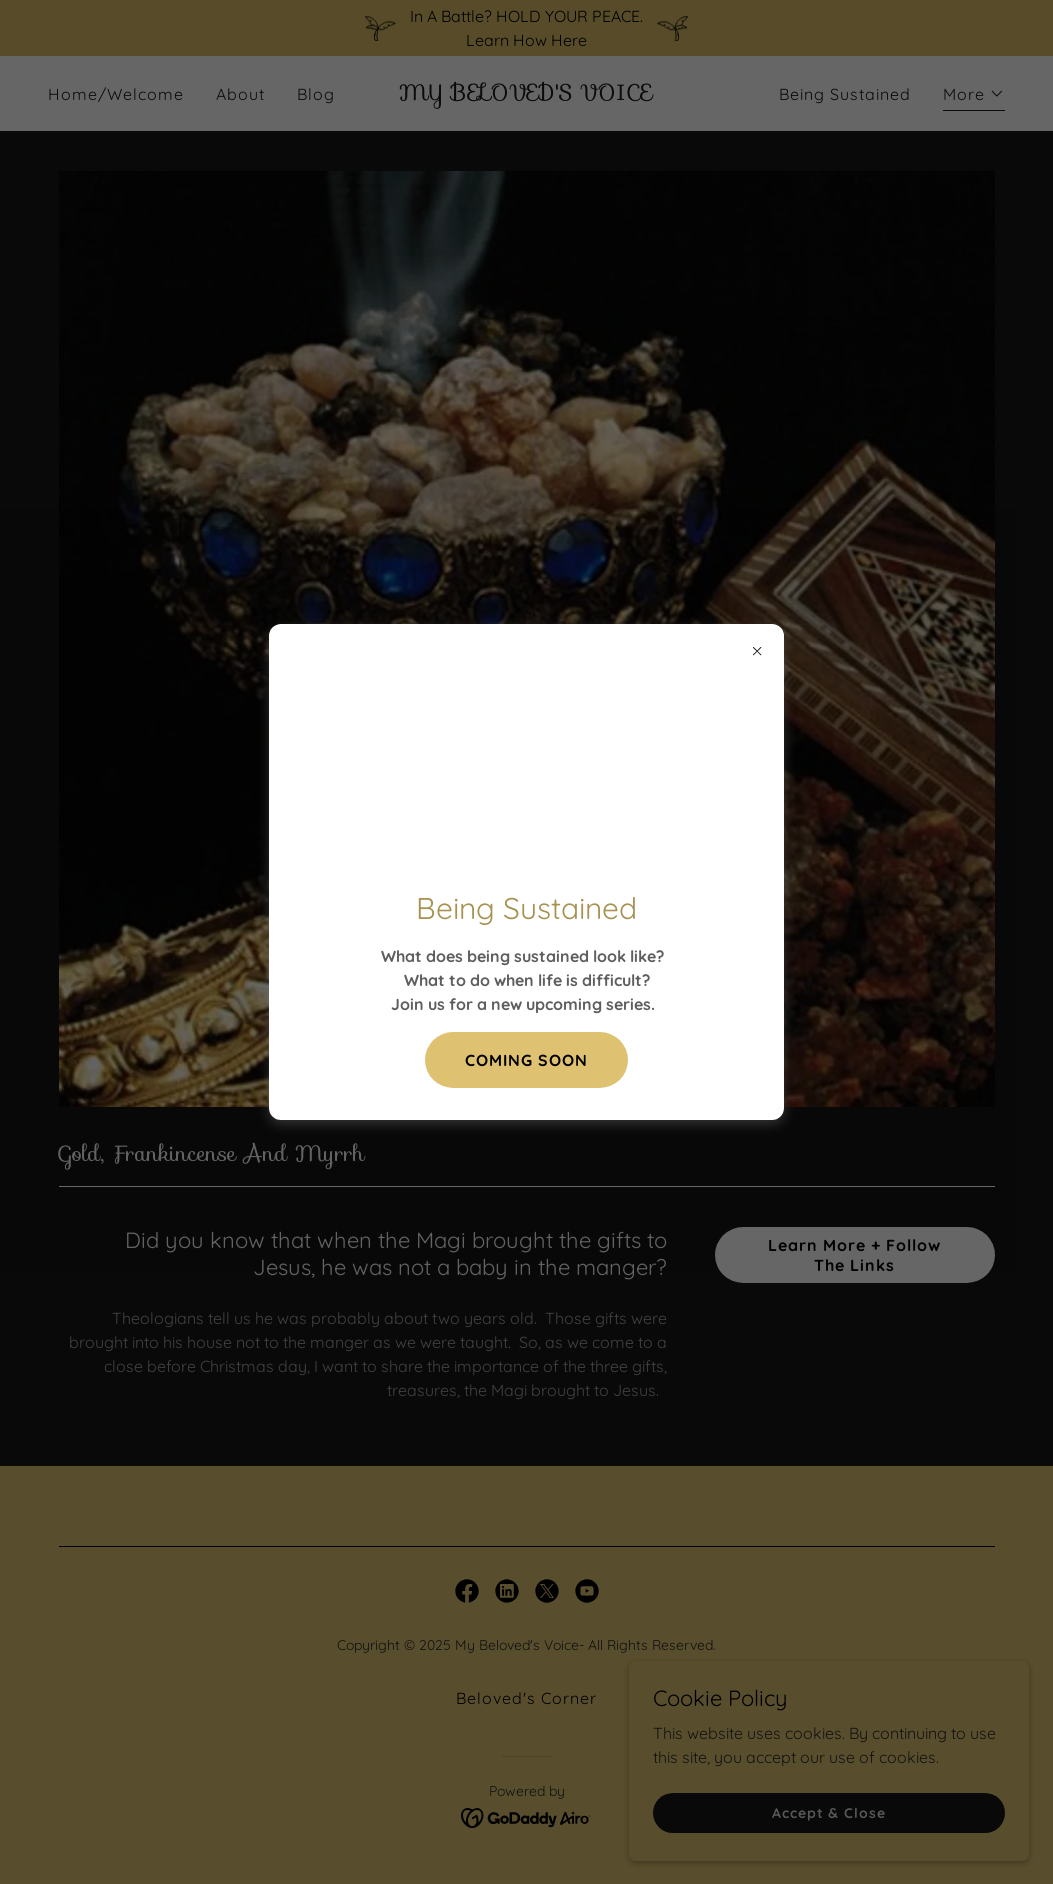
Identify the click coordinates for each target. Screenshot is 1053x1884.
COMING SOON (526, 1060)
